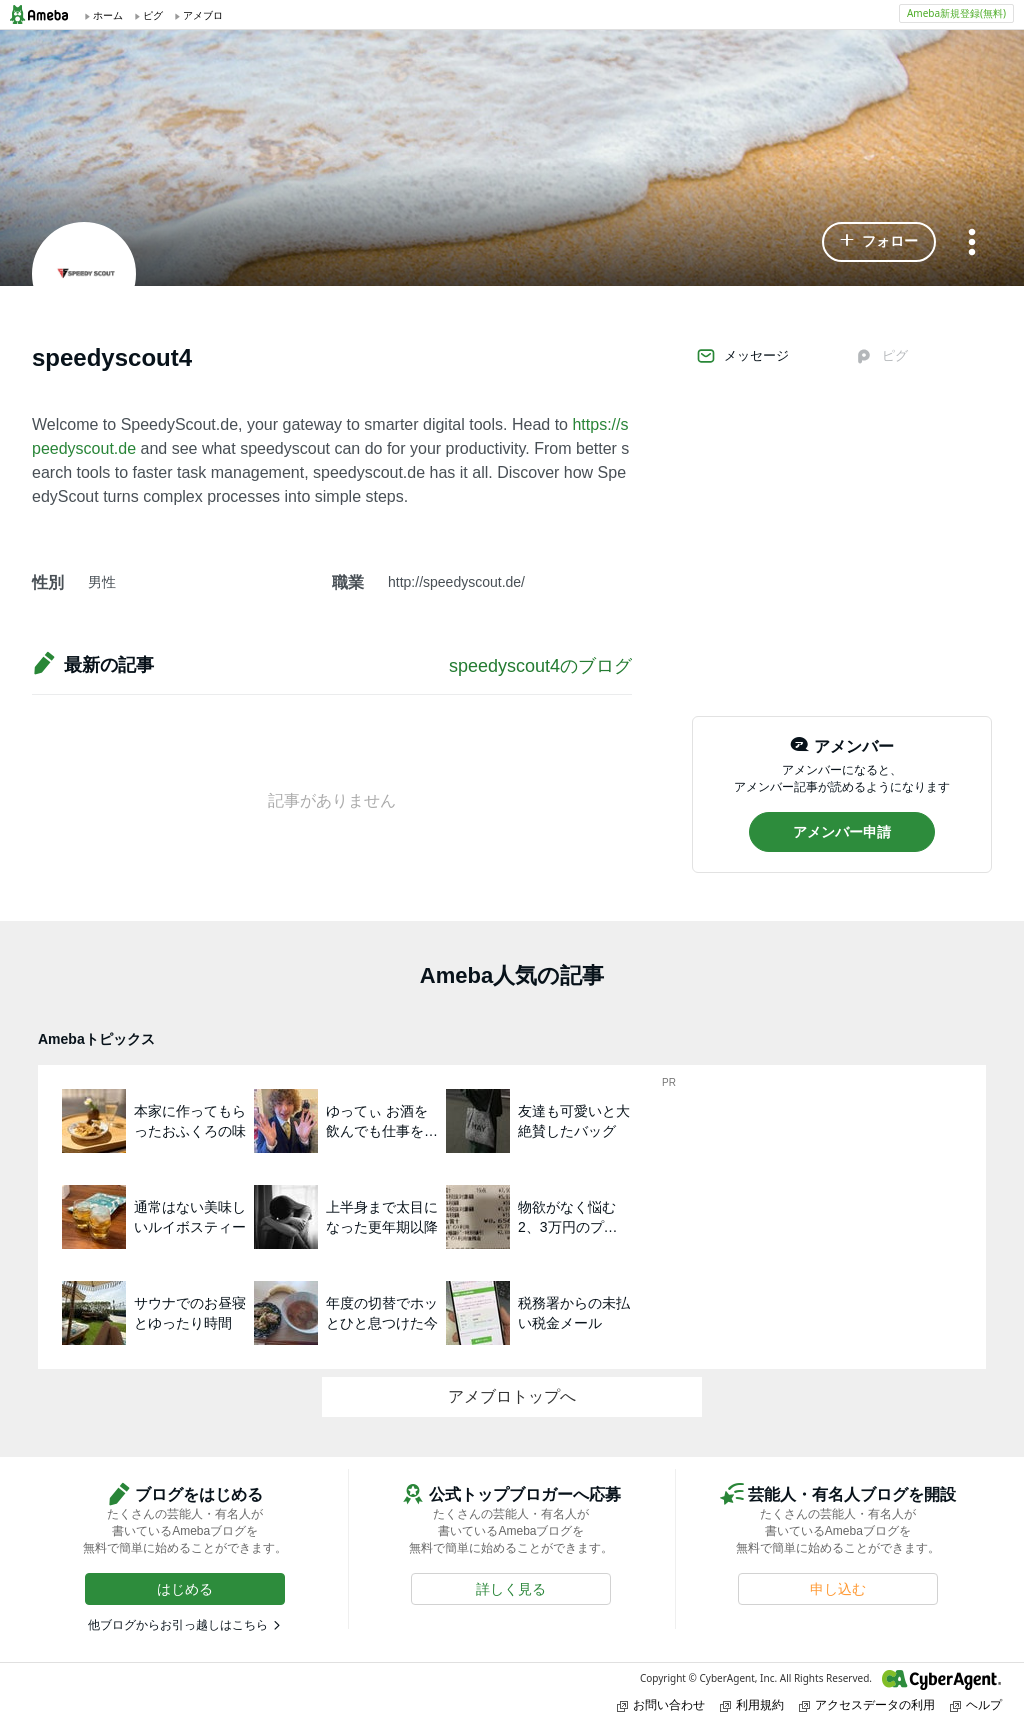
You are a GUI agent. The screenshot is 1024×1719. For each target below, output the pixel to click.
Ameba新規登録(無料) (956, 13)
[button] (879, 242)
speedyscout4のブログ (540, 666)
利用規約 (752, 1704)
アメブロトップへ (512, 1396)
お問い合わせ (661, 1704)
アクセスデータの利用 (867, 1704)
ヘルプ (976, 1704)
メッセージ (742, 356)
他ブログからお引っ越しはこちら (178, 1625)
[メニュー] (972, 243)
